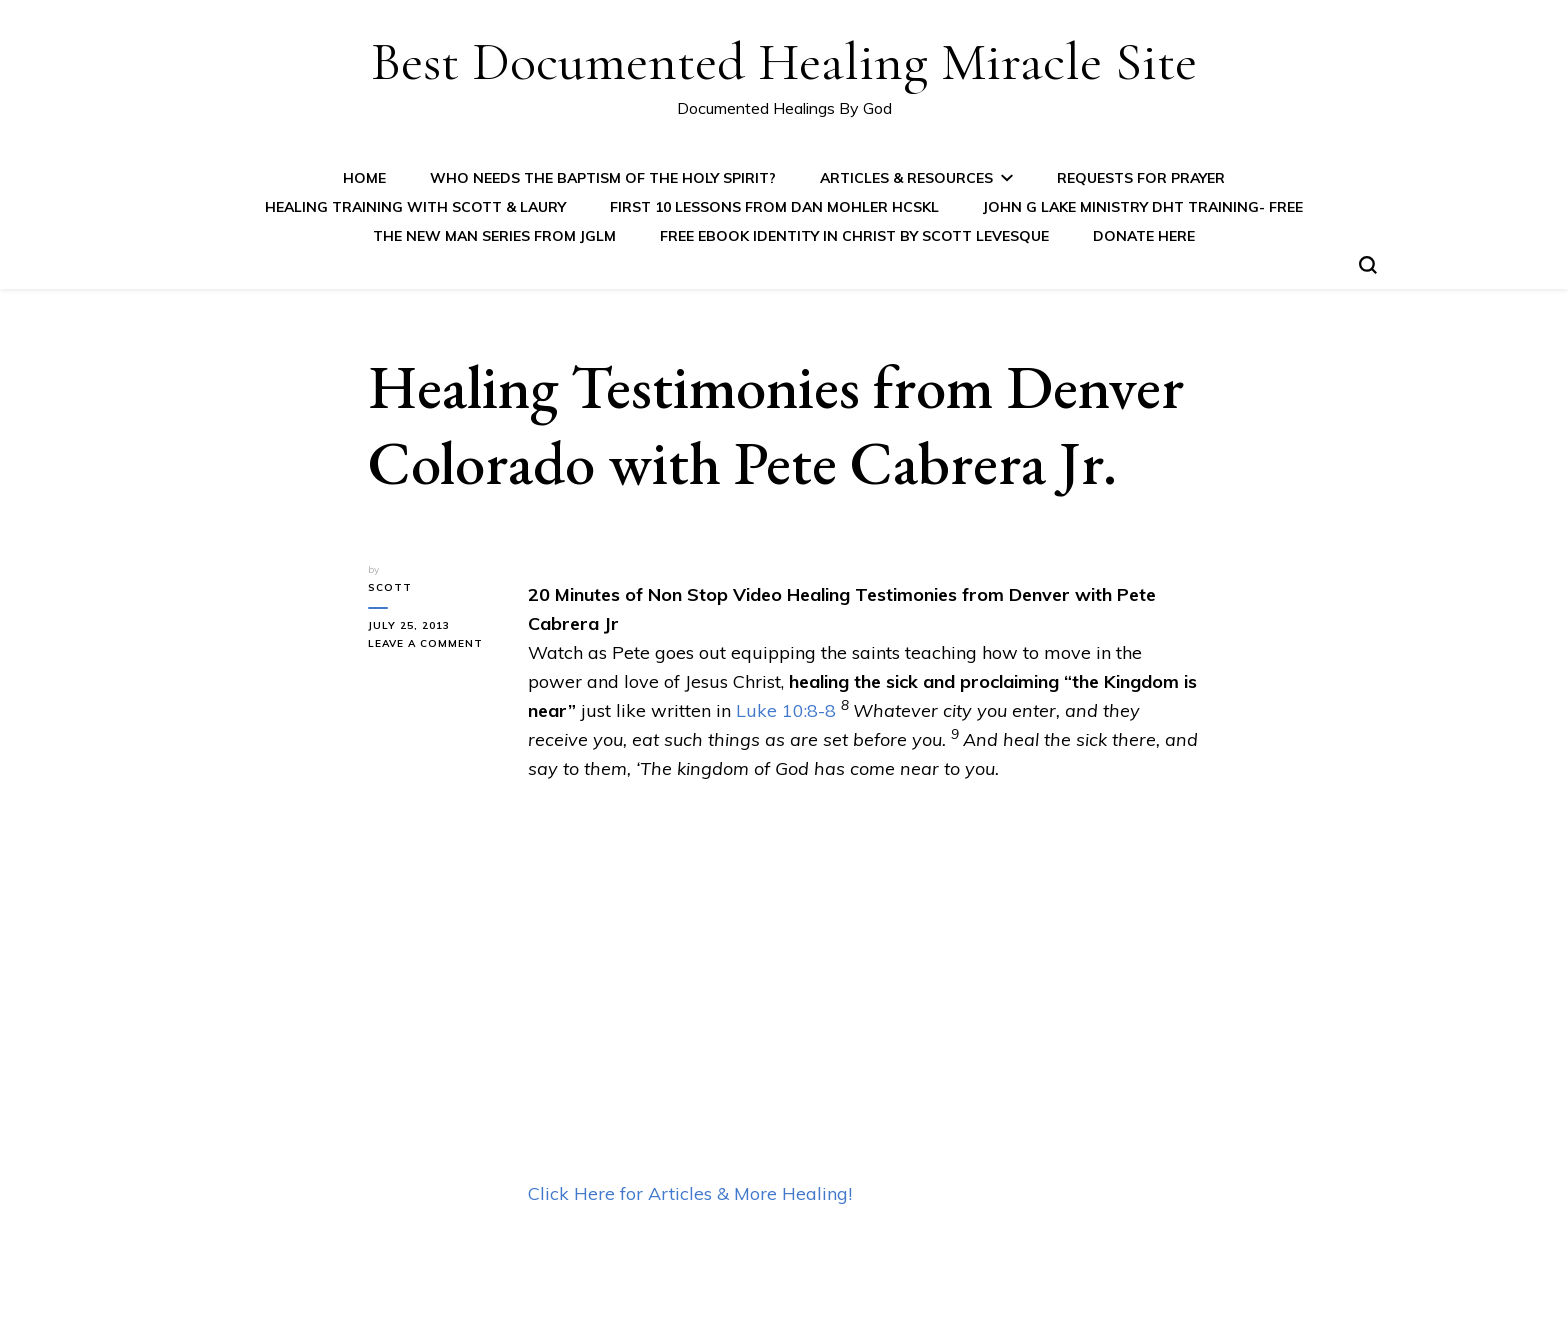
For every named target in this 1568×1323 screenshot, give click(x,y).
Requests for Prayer (1141, 178)
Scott (390, 587)
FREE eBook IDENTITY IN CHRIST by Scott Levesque (854, 236)
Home (364, 178)
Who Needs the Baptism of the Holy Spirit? (603, 178)
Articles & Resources (906, 178)
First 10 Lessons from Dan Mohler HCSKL (774, 207)
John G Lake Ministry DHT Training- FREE (1143, 207)
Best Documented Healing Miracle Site (784, 61)
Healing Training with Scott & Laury (415, 207)
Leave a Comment (433, 644)
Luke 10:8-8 (786, 710)
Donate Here (1144, 236)
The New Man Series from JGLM (494, 236)
